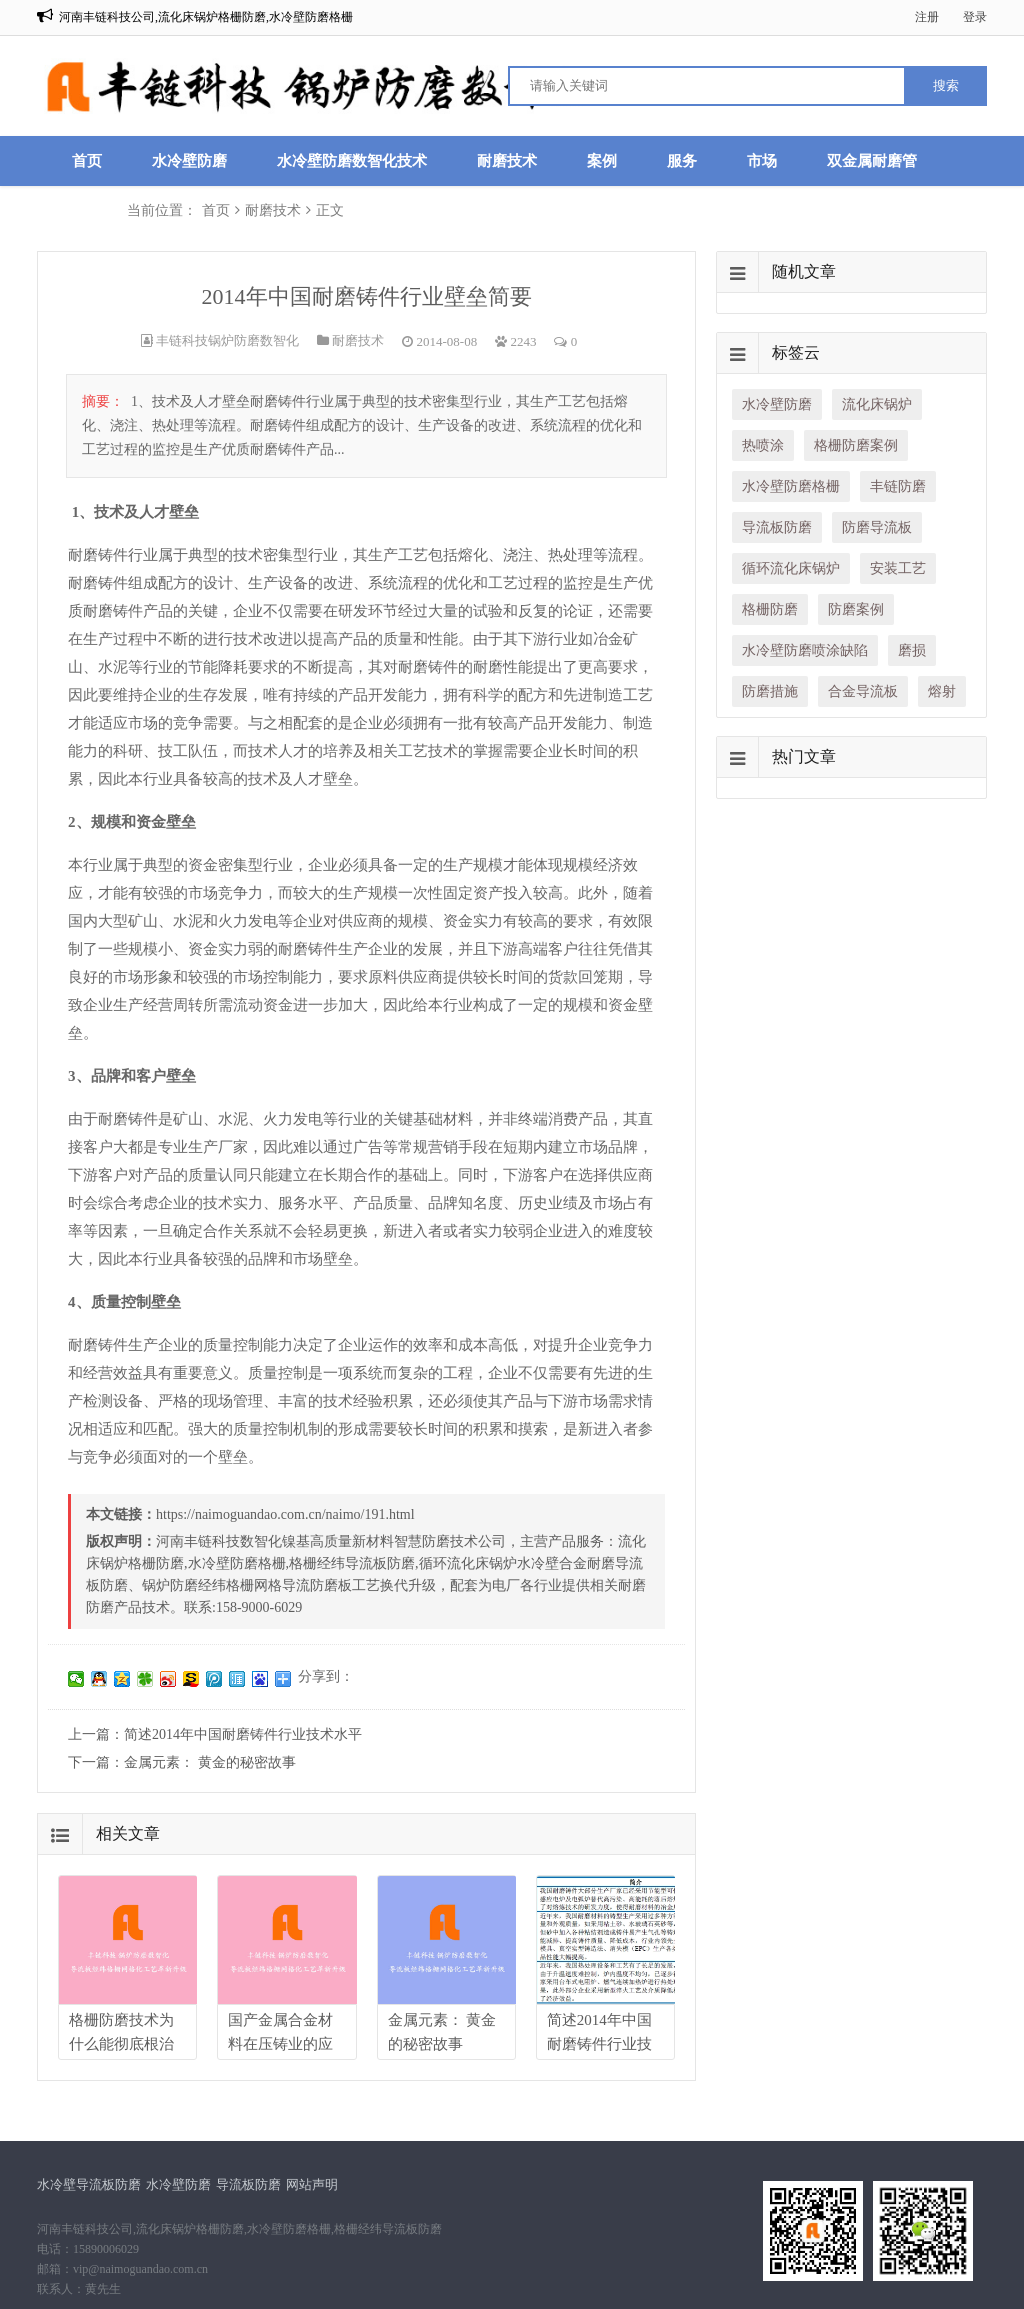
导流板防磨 (248, 2184)
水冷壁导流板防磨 (89, 2184)
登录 (975, 17)
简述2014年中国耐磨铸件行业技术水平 (243, 1734)
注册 (927, 17)
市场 (762, 161)
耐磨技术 (507, 161)
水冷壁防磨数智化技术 (352, 161)
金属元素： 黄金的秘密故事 (210, 1762)
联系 (87, 211)
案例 (602, 161)
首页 (87, 161)
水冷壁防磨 (189, 161)
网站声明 (312, 2184)
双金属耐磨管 (872, 161)
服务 (682, 161)
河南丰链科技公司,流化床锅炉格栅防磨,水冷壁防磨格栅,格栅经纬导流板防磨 (239, 2229)
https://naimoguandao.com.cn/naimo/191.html (285, 1514)
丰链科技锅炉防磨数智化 (227, 340)
